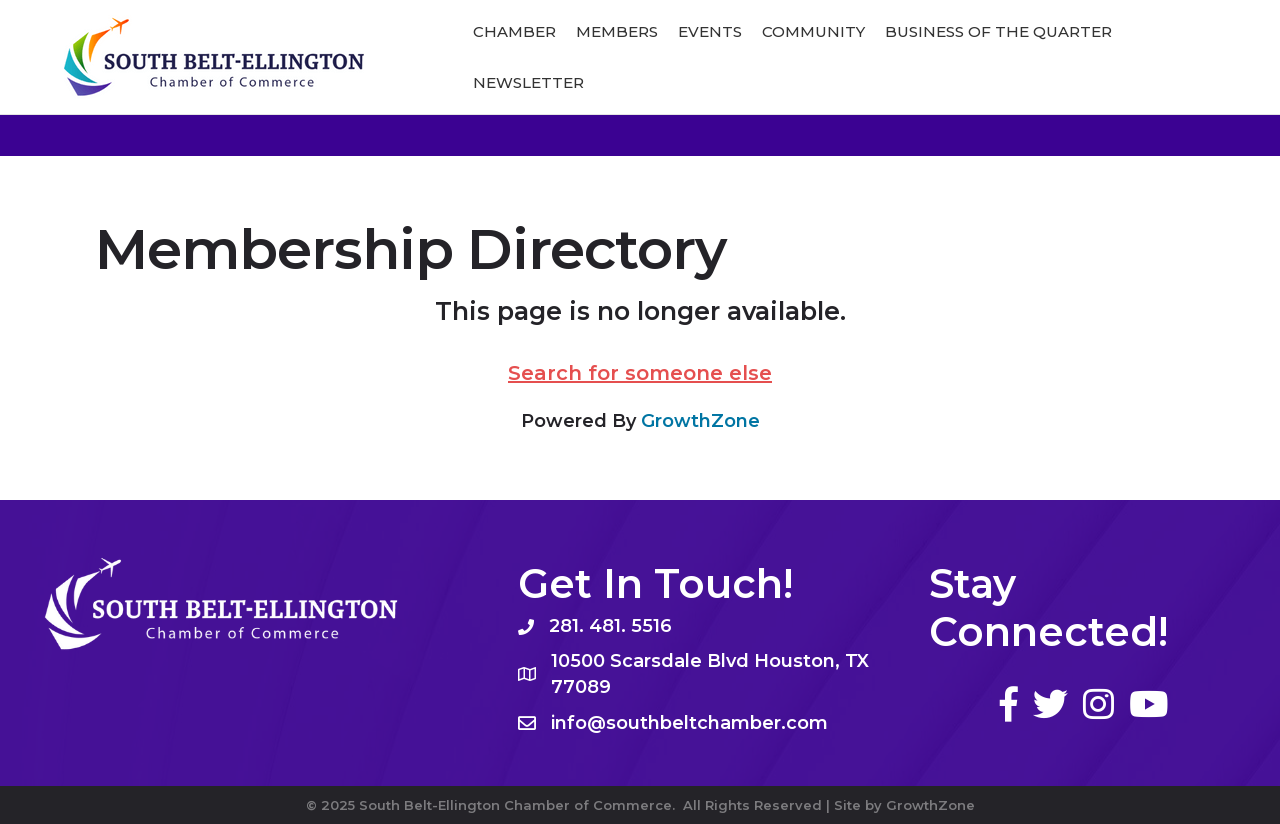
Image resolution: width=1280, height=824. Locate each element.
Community (813, 31)
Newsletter (528, 82)
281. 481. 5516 (610, 626)
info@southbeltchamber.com (689, 723)
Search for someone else (640, 373)
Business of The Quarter (998, 31)
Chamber (514, 31)
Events (710, 31)
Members (617, 31)
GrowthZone (700, 421)
